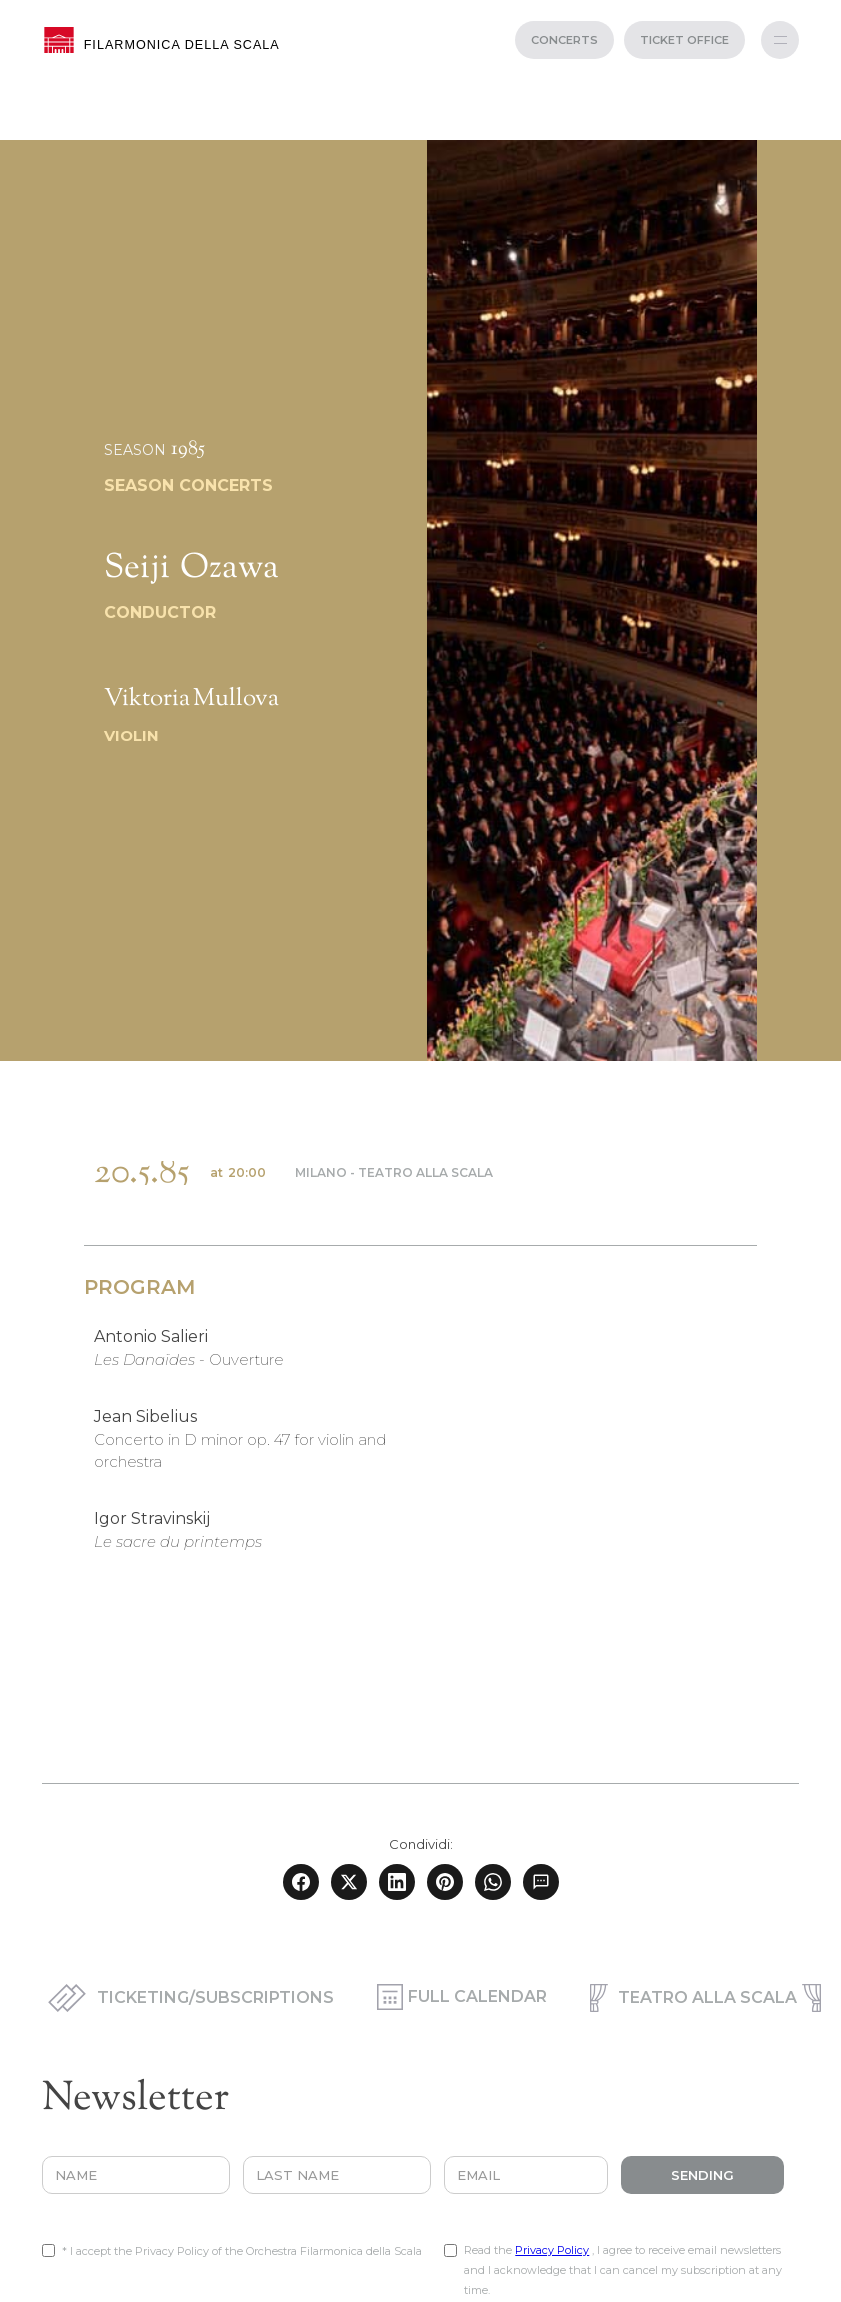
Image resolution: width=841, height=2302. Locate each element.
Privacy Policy (552, 2250)
